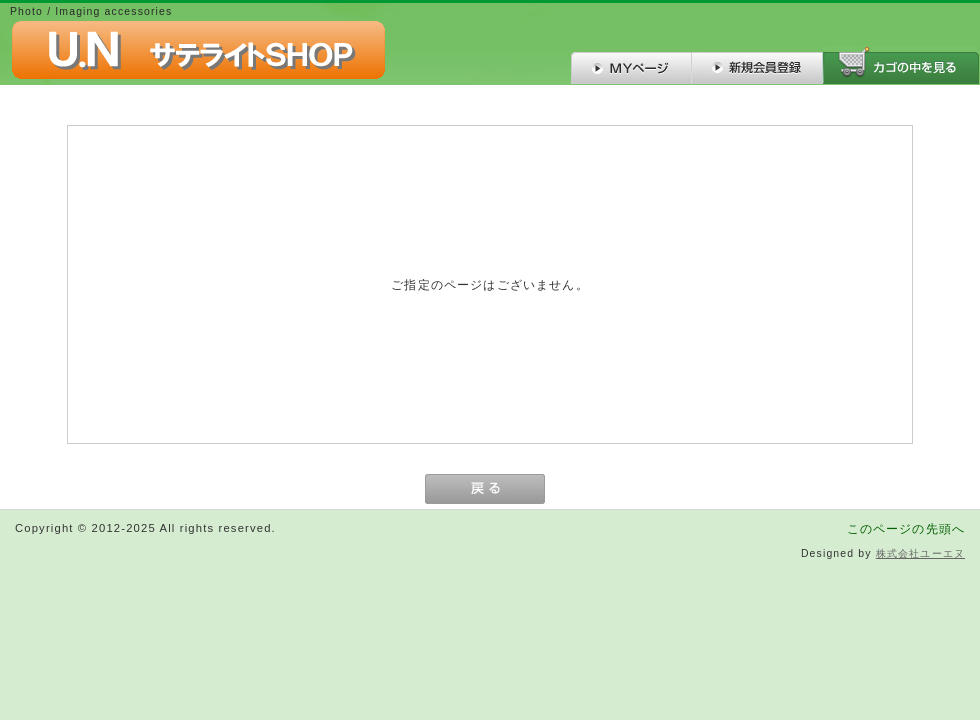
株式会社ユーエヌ (920, 553)
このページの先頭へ (906, 528)
